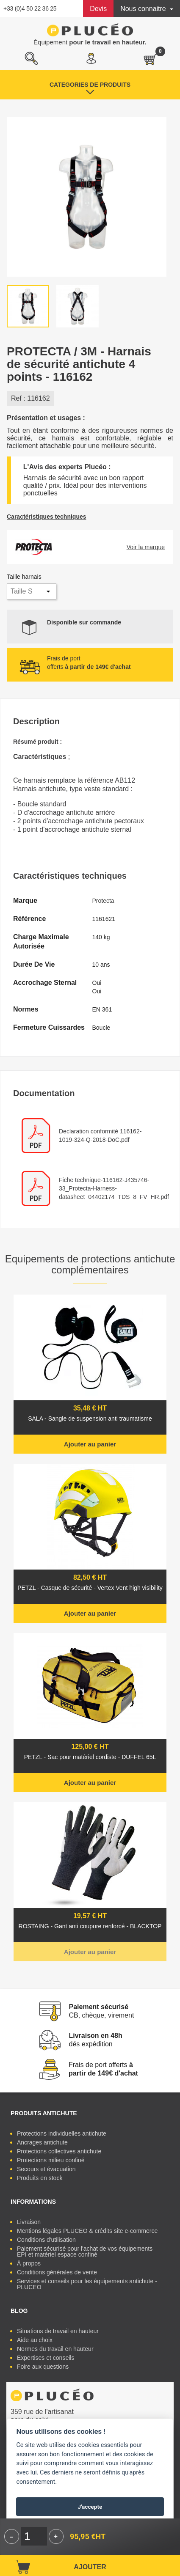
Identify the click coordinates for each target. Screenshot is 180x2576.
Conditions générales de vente (57, 2272)
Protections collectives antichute (59, 2151)
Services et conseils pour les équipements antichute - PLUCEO (87, 2284)
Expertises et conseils (45, 2358)
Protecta (103, 900)
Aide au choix (35, 2340)
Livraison (29, 2222)
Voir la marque (146, 547)
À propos (29, 2263)
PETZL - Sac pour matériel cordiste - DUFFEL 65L (90, 1757)
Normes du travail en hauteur (55, 2349)
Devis (98, 8)
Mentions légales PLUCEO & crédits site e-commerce (87, 2231)
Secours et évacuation (46, 2169)
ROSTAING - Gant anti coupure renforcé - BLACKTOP (90, 1926)
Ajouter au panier (90, 1444)
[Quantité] (34, 2536)
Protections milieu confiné (51, 2160)
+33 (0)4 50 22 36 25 (29, 8)
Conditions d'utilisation (46, 2240)
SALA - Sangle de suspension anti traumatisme (90, 1418)
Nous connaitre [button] (144, 8)
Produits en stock (39, 2178)
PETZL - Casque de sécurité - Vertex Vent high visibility (90, 1587)
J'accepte (90, 2506)
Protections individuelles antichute (61, 2133)
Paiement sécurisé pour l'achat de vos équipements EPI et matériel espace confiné (84, 2251)
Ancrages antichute (42, 2142)
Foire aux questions (43, 2367)
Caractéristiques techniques (46, 516)
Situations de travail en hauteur (58, 2331)
